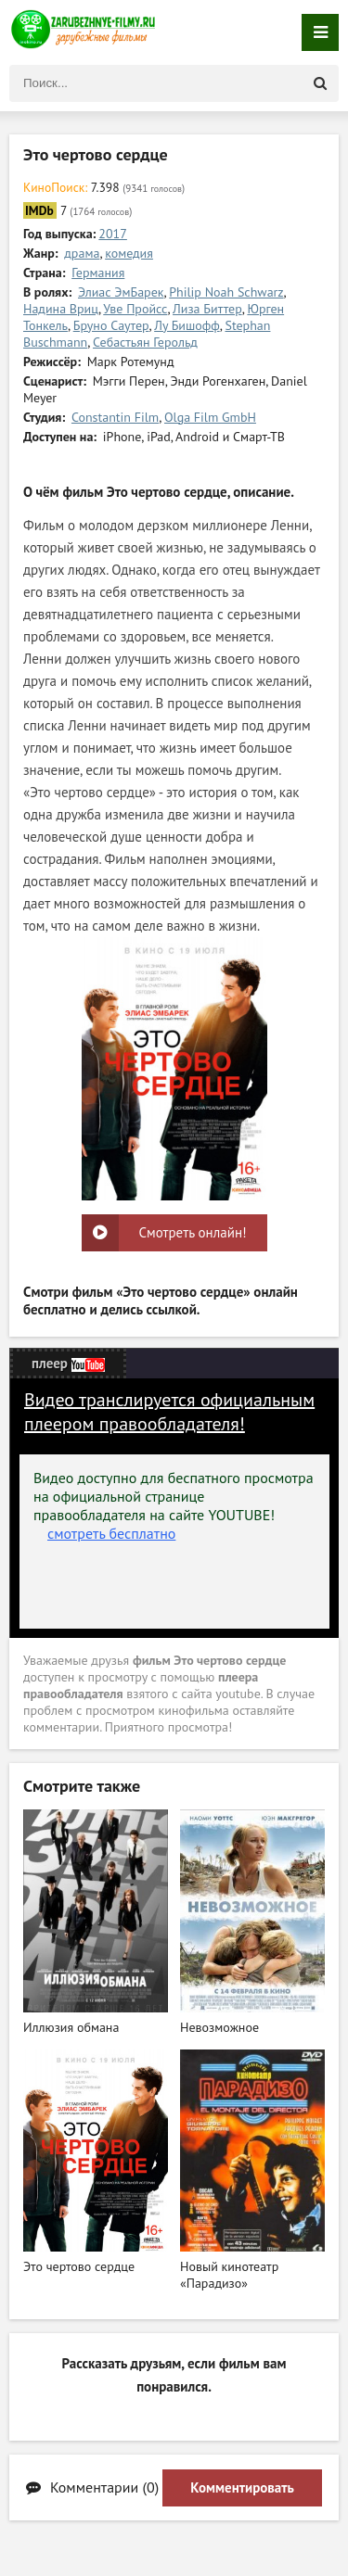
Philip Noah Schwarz (226, 292)
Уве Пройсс (135, 308)
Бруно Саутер (111, 325)
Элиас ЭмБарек (120, 292)
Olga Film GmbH (210, 417)
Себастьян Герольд (145, 342)
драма (81, 253)
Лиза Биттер (207, 308)
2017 (112, 233)
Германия (97, 272)
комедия (129, 253)
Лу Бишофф (187, 325)
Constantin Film (115, 417)
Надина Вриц (60, 308)
